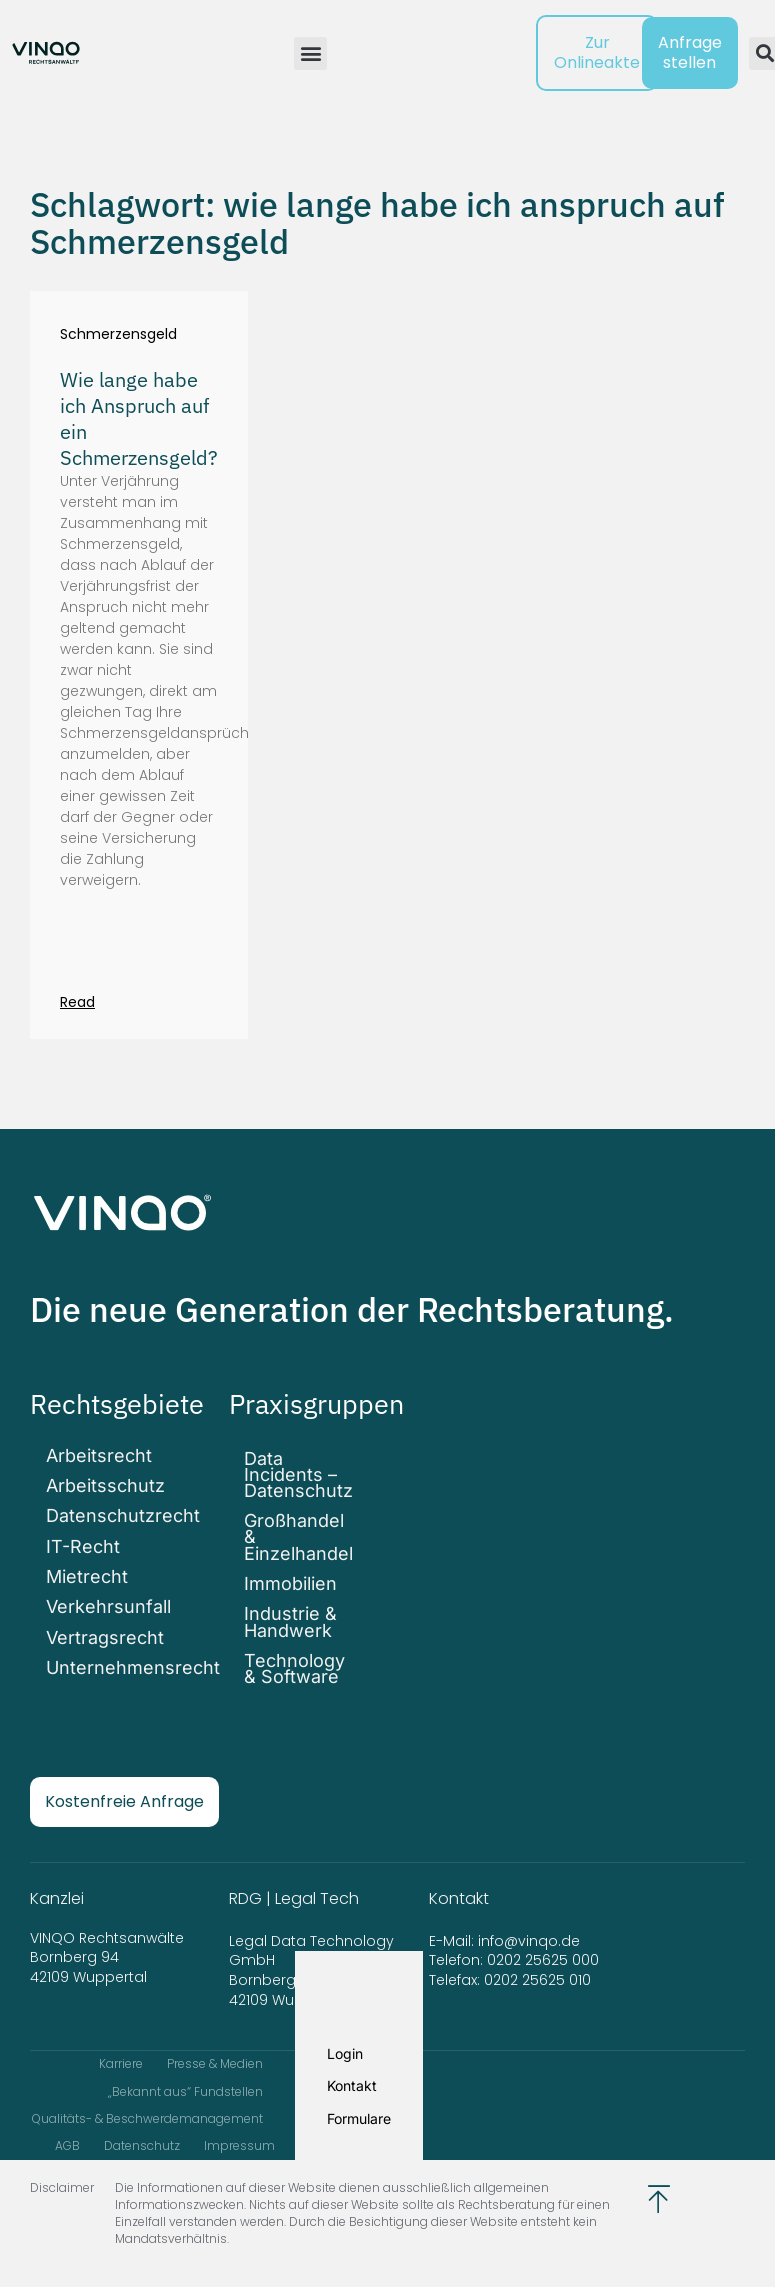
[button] (310, 53)
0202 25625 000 (543, 1950)
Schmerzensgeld (118, 334)
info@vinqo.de (531, 1930)
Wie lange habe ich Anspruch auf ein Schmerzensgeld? (139, 418)
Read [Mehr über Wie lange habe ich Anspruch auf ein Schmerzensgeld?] (77, 1002)
